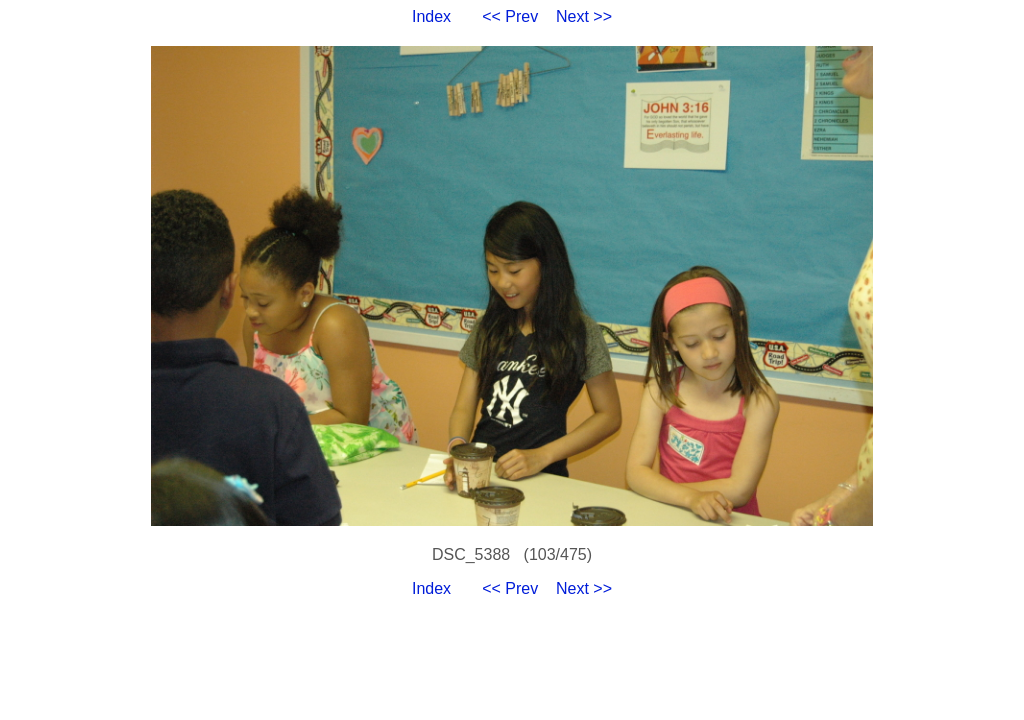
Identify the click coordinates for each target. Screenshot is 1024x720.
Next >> (584, 16)
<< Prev (510, 16)
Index (431, 16)
